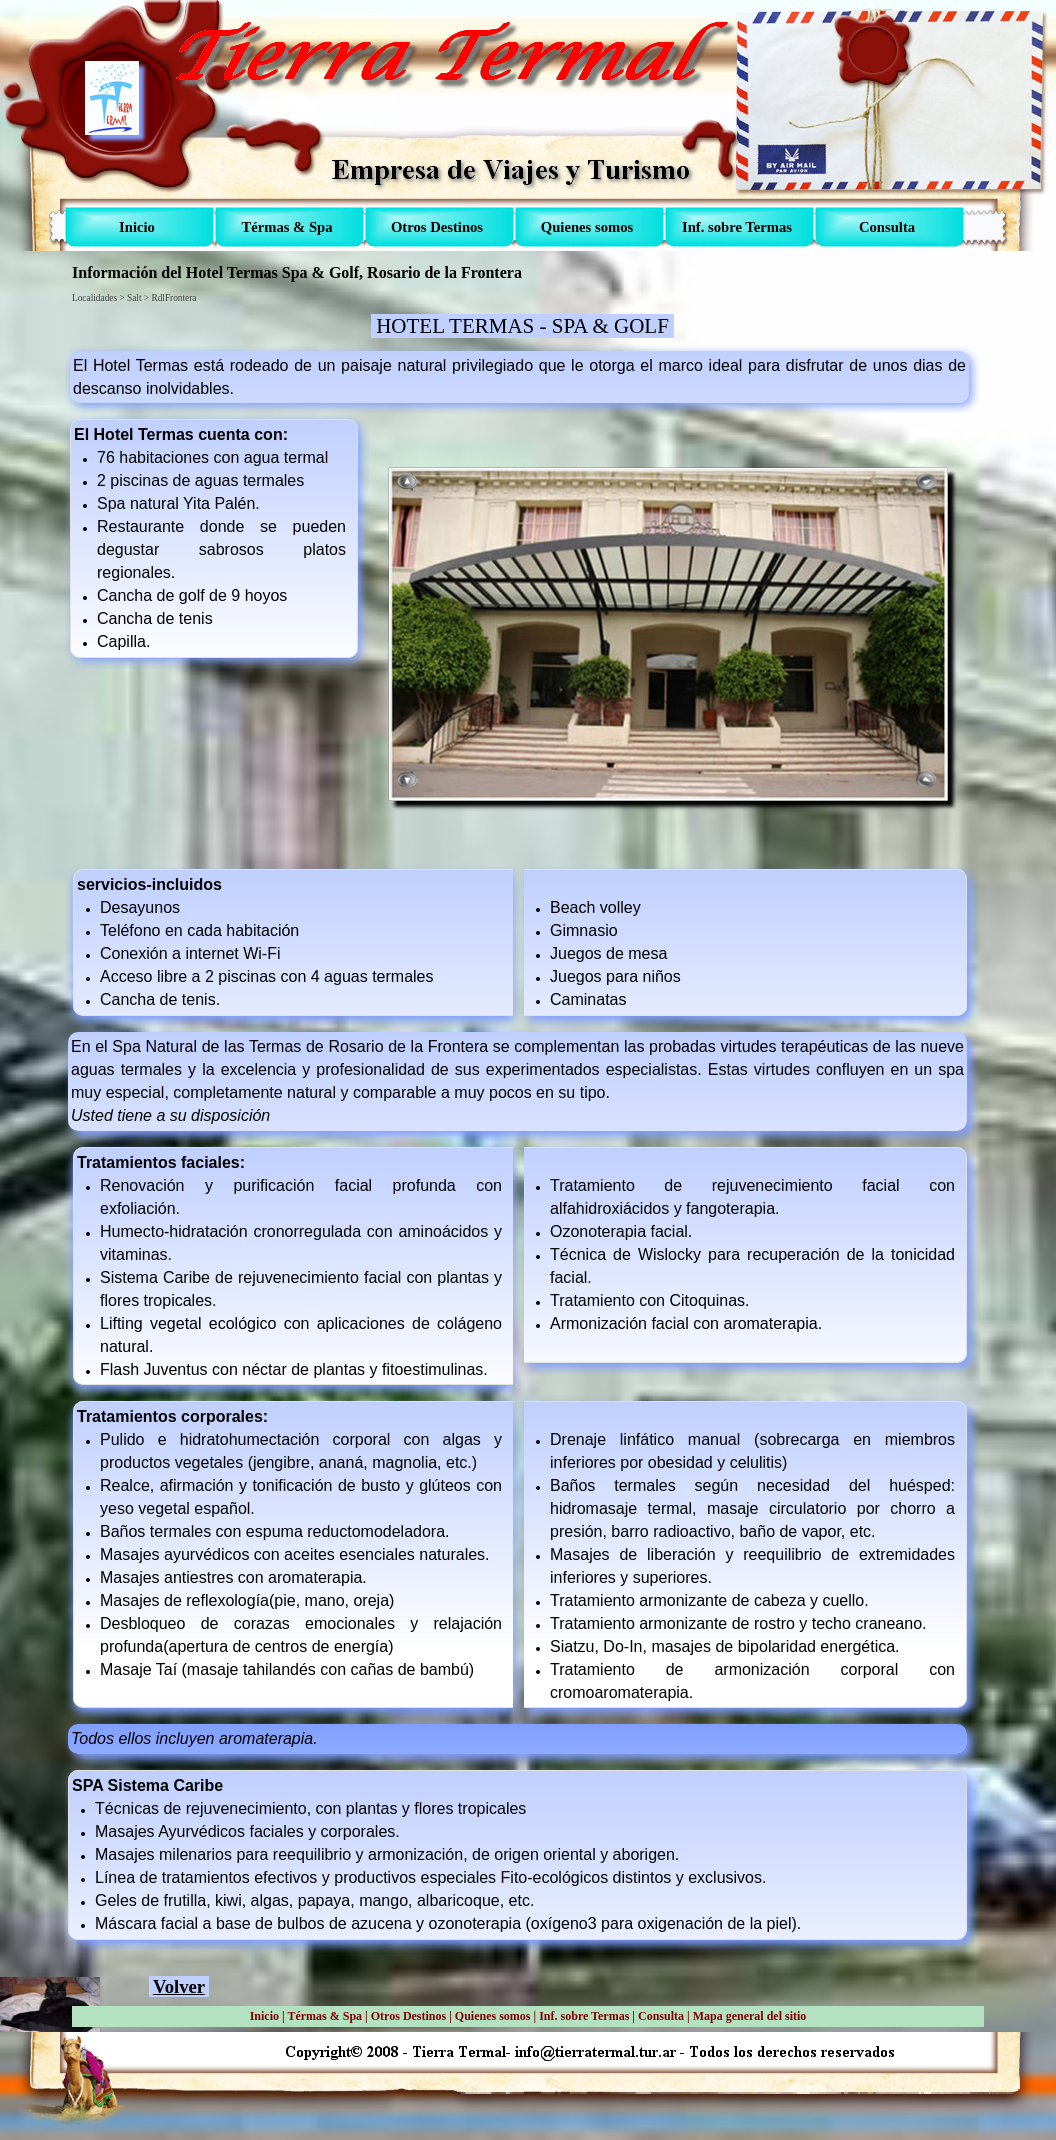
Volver (179, 1986)
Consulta (661, 2016)
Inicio (264, 2016)
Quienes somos (493, 2016)
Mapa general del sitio (750, 2016)
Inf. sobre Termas (584, 2016)
